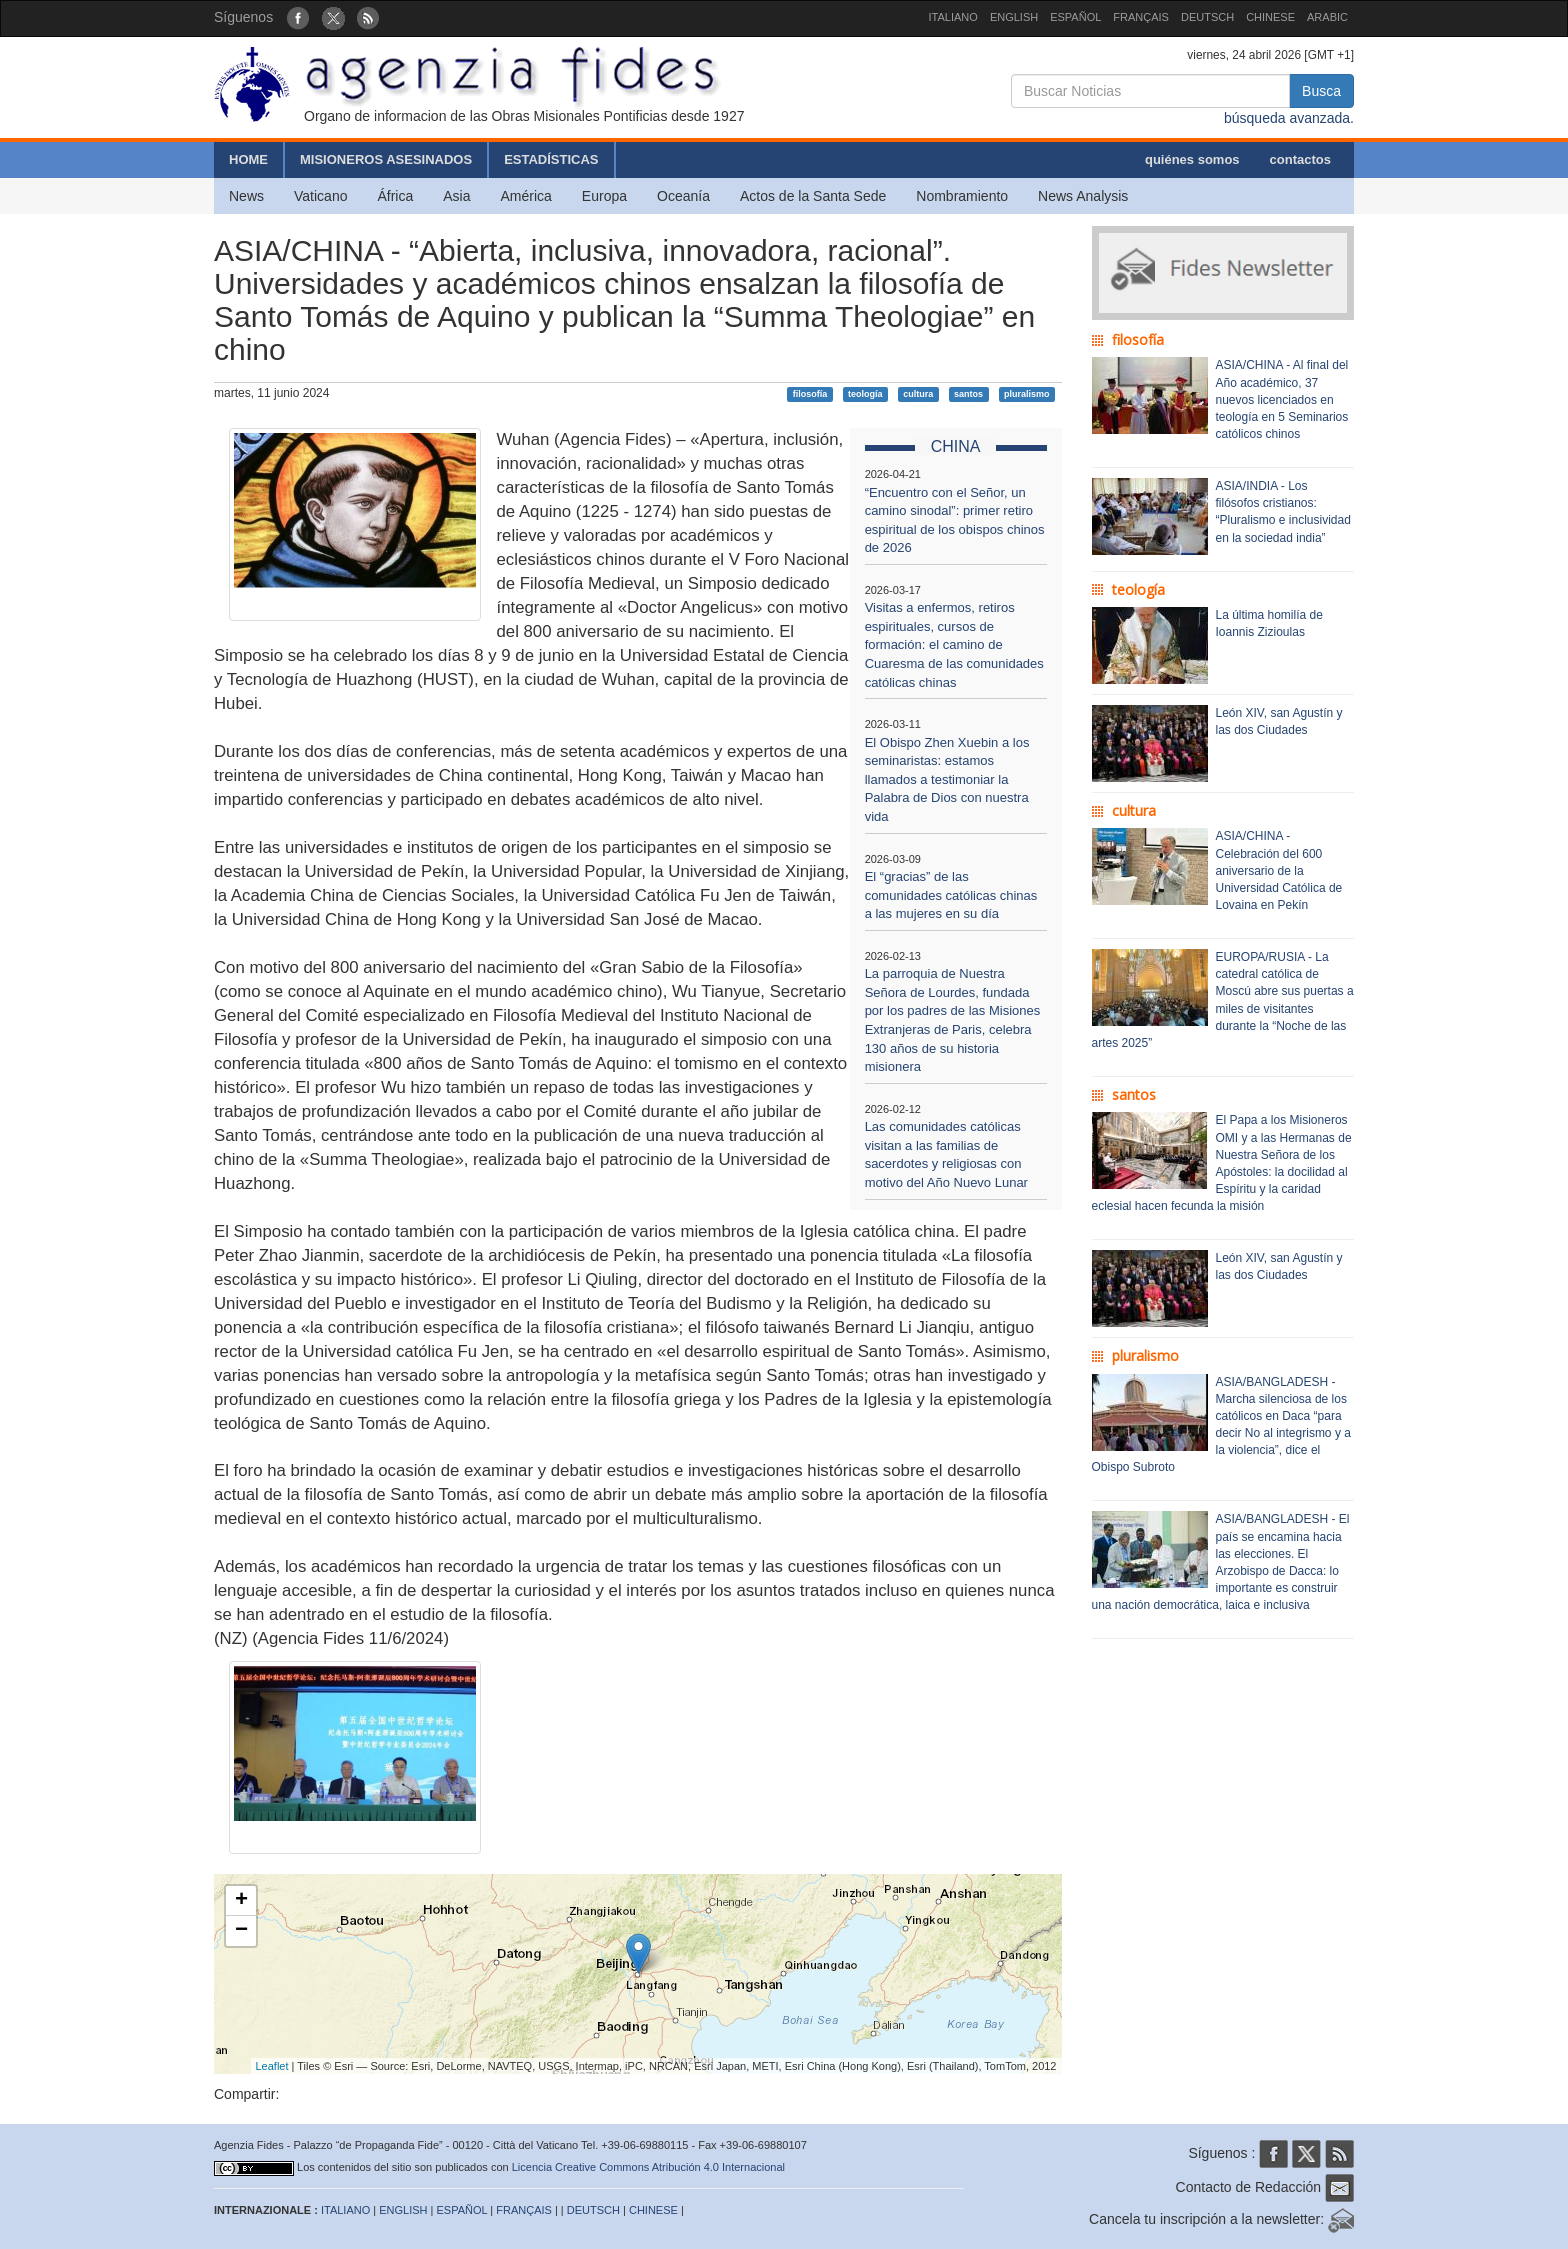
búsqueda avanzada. (1289, 118)
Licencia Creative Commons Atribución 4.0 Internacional (648, 2167)
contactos (1300, 159)
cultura (918, 394)
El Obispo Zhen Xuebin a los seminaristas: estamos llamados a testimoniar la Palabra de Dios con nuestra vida (947, 779)
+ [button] (241, 1901)
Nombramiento (962, 196)
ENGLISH (1014, 17)
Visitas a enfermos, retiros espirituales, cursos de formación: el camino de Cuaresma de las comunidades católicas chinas (954, 644)
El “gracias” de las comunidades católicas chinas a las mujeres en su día (951, 895)
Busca (1321, 91)
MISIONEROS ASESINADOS (386, 159)
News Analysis (1083, 196)
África (395, 196)
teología (865, 394)
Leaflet (272, 2066)
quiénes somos (1192, 159)
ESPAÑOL (1075, 17)
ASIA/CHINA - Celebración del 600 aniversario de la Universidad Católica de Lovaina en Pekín (1279, 870)
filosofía (810, 394)
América (526, 196)
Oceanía (683, 196)
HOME (248, 159)
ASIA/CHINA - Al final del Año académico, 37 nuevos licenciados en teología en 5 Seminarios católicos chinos (1282, 399)
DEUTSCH (1207, 17)
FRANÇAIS (1141, 17)
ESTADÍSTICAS (551, 159)
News (246, 196)
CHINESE (1270, 17)
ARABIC (1327, 17)
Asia (456, 196)
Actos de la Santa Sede (813, 196)
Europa (604, 196)
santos (968, 394)
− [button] (241, 1931)
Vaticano (320, 196)
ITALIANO (953, 17)
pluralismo (1027, 394)
